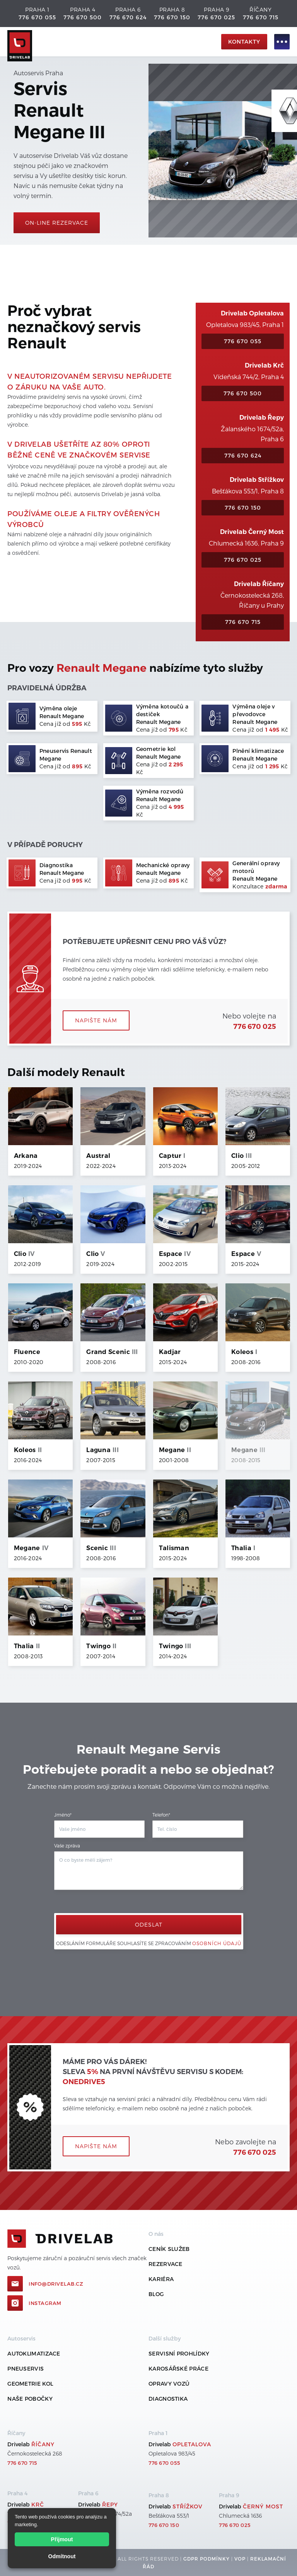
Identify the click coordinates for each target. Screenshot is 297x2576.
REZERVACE (165, 2264)
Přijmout (62, 2539)
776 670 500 (82, 17)
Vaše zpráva (67, 1845)
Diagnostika (168, 2398)
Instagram (45, 2303)
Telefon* (161, 1814)
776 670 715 (260, 17)
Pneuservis (25, 2368)
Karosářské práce (178, 2368)
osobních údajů (216, 1943)
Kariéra (161, 2279)
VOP (240, 2558)
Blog (156, 2294)
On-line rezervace (56, 222)
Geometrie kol (30, 2383)
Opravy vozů (168, 2383)
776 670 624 (128, 17)
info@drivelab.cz (56, 2284)
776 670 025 (216, 17)
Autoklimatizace (33, 2353)
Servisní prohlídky (178, 2353)
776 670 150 (172, 17)
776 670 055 (37, 17)
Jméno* (63, 1814)
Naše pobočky (30, 2398)
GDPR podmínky (206, 2558)
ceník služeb (169, 2249)
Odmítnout (62, 2556)
